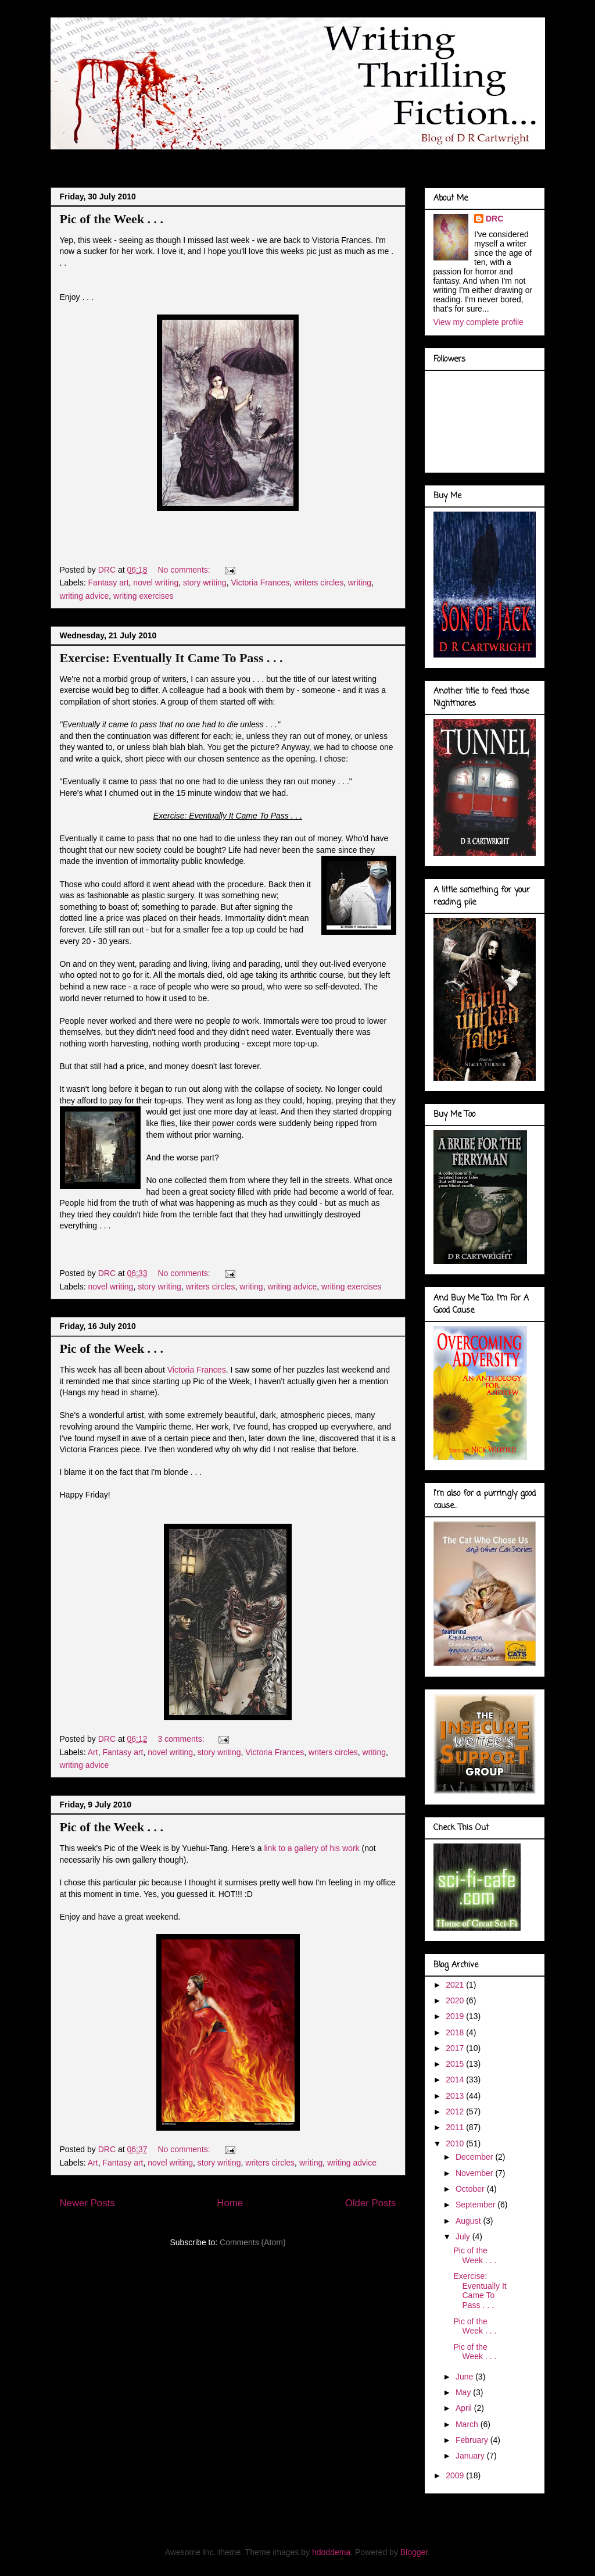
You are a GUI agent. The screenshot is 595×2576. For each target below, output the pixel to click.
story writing (205, 582)
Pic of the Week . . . (112, 219)
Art (93, 1752)
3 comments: (181, 1738)
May (464, 2392)
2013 (456, 2095)
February (473, 2440)
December (475, 2156)
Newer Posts (87, 2203)
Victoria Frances (260, 582)
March (468, 2424)
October (471, 2188)
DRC (494, 218)
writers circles (318, 582)
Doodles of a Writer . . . (217, 159)
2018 (456, 2032)
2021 (456, 1984)
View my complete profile (478, 322)
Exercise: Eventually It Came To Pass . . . (171, 658)
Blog (70, 159)
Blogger (414, 2552)
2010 (456, 2143)
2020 (456, 2000)
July (464, 2236)
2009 (456, 2475)
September (476, 2204)
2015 (456, 2063)
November (475, 2173)
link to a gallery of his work (312, 1848)
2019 (456, 2016)
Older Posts (370, 2203)
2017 (456, 2048)
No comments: (184, 569)
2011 (456, 2127)
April (465, 2408)
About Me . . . (126, 159)
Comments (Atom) (253, 2242)
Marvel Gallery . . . (316, 159)
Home (230, 2203)
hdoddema (331, 2552)
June (465, 2376)
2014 (456, 2079)
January (471, 2455)
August (469, 2220)
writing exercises (143, 596)
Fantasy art (108, 582)
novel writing (155, 582)
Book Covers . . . (401, 159)
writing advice (84, 596)
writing (359, 582)
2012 (456, 2111)
